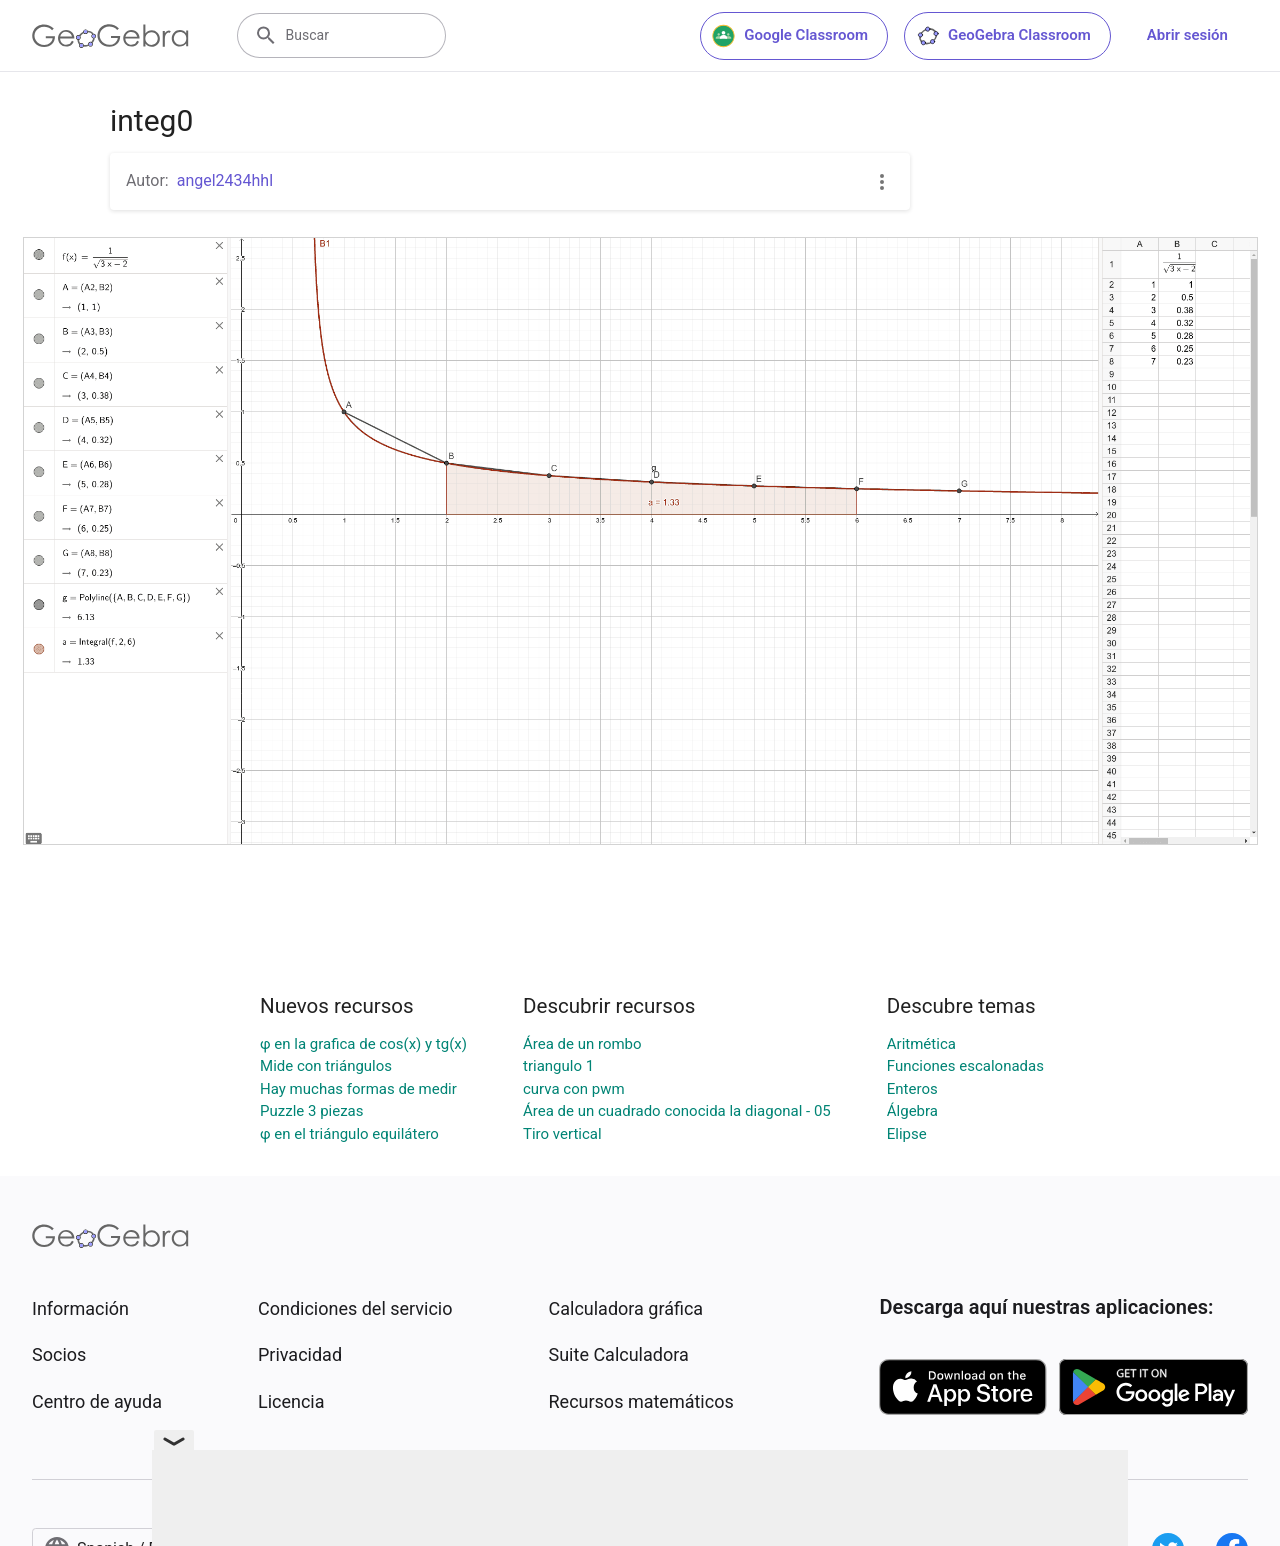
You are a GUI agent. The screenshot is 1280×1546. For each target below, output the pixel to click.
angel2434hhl (225, 180)
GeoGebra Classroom (1003, 36)
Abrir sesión (1187, 35)
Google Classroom (790, 36)
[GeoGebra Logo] (110, 36)
